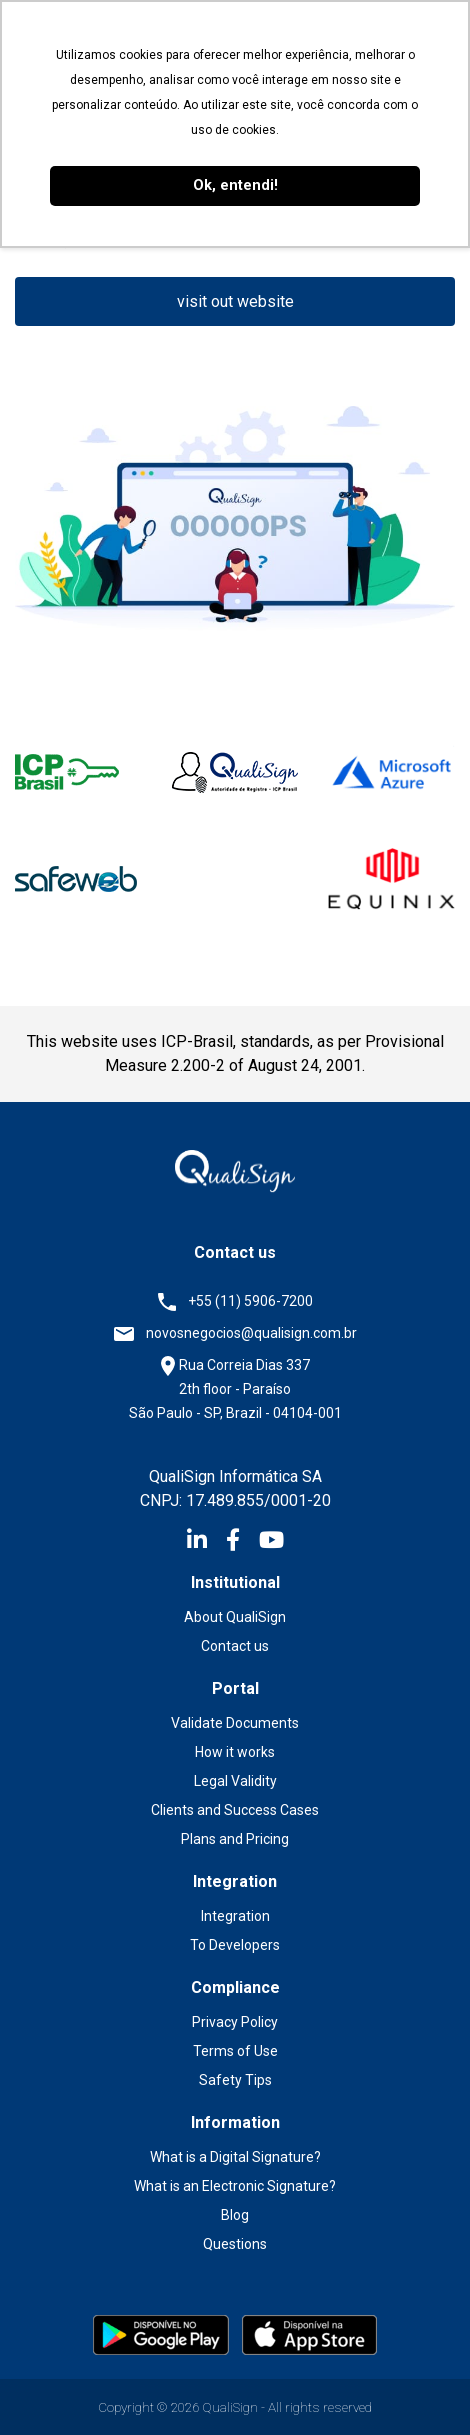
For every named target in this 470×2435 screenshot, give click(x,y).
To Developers (235, 1945)
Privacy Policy (235, 2022)
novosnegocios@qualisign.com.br (251, 1333)
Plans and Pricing (235, 1839)
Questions (235, 2244)
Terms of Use (235, 2051)
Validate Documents (235, 1723)
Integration (235, 1916)
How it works (235, 1752)
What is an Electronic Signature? (235, 2186)
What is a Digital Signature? (235, 2157)
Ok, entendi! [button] (235, 185)
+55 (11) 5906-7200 (250, 1301)
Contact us (235, 1646)
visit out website (235, 301)
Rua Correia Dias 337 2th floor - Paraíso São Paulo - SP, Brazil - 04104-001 (235, 1389)
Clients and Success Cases (235, 1810)
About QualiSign (235, 1617)
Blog (235, 2215)
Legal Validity (235, 1781)
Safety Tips (235, 2080)
